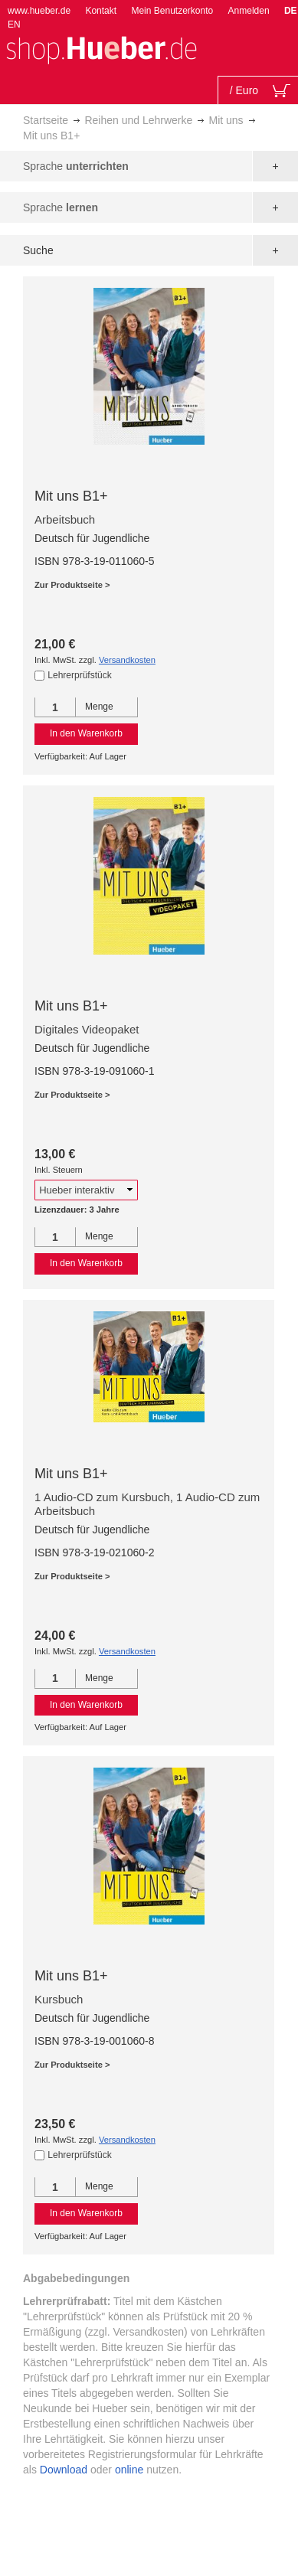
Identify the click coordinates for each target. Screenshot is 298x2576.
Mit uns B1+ (71, 496)
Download (63, 2469)
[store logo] (101, 48)
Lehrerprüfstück (79, 675)
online (129, 2469)
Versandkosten (127, 659)
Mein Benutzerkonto (172, 10)
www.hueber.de (39, 10)
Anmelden (249, 10)
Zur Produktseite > (72, 584)
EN (14, 24)
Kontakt (100, 10)
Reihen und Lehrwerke (138, 120)
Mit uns (225, 120)
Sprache (76, 166)
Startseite (45, 120)
